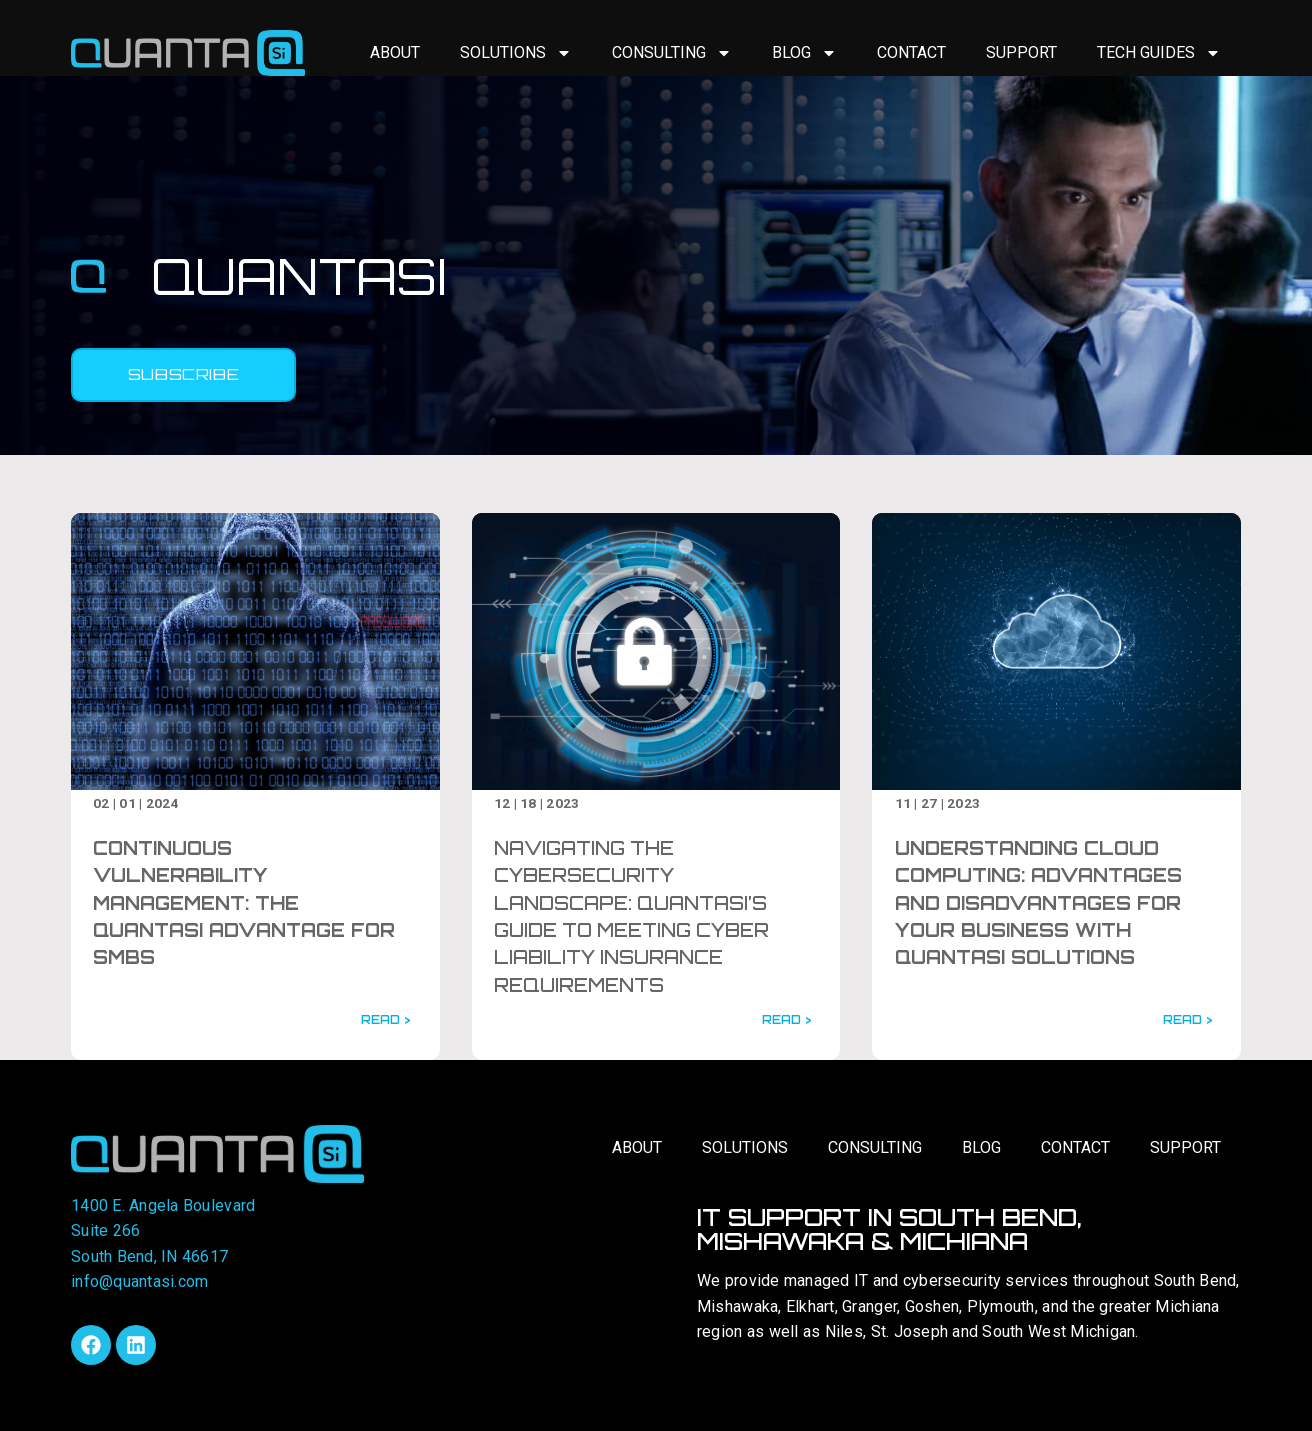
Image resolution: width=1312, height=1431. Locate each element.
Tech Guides (1159, 53)
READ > (385, 1020)
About (395, 52)
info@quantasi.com (139, 1281)
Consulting (672, 53)
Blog (804, 53)
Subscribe (184, 374)
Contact (911, 52)
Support (1021, 52)
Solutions (516, 53)
